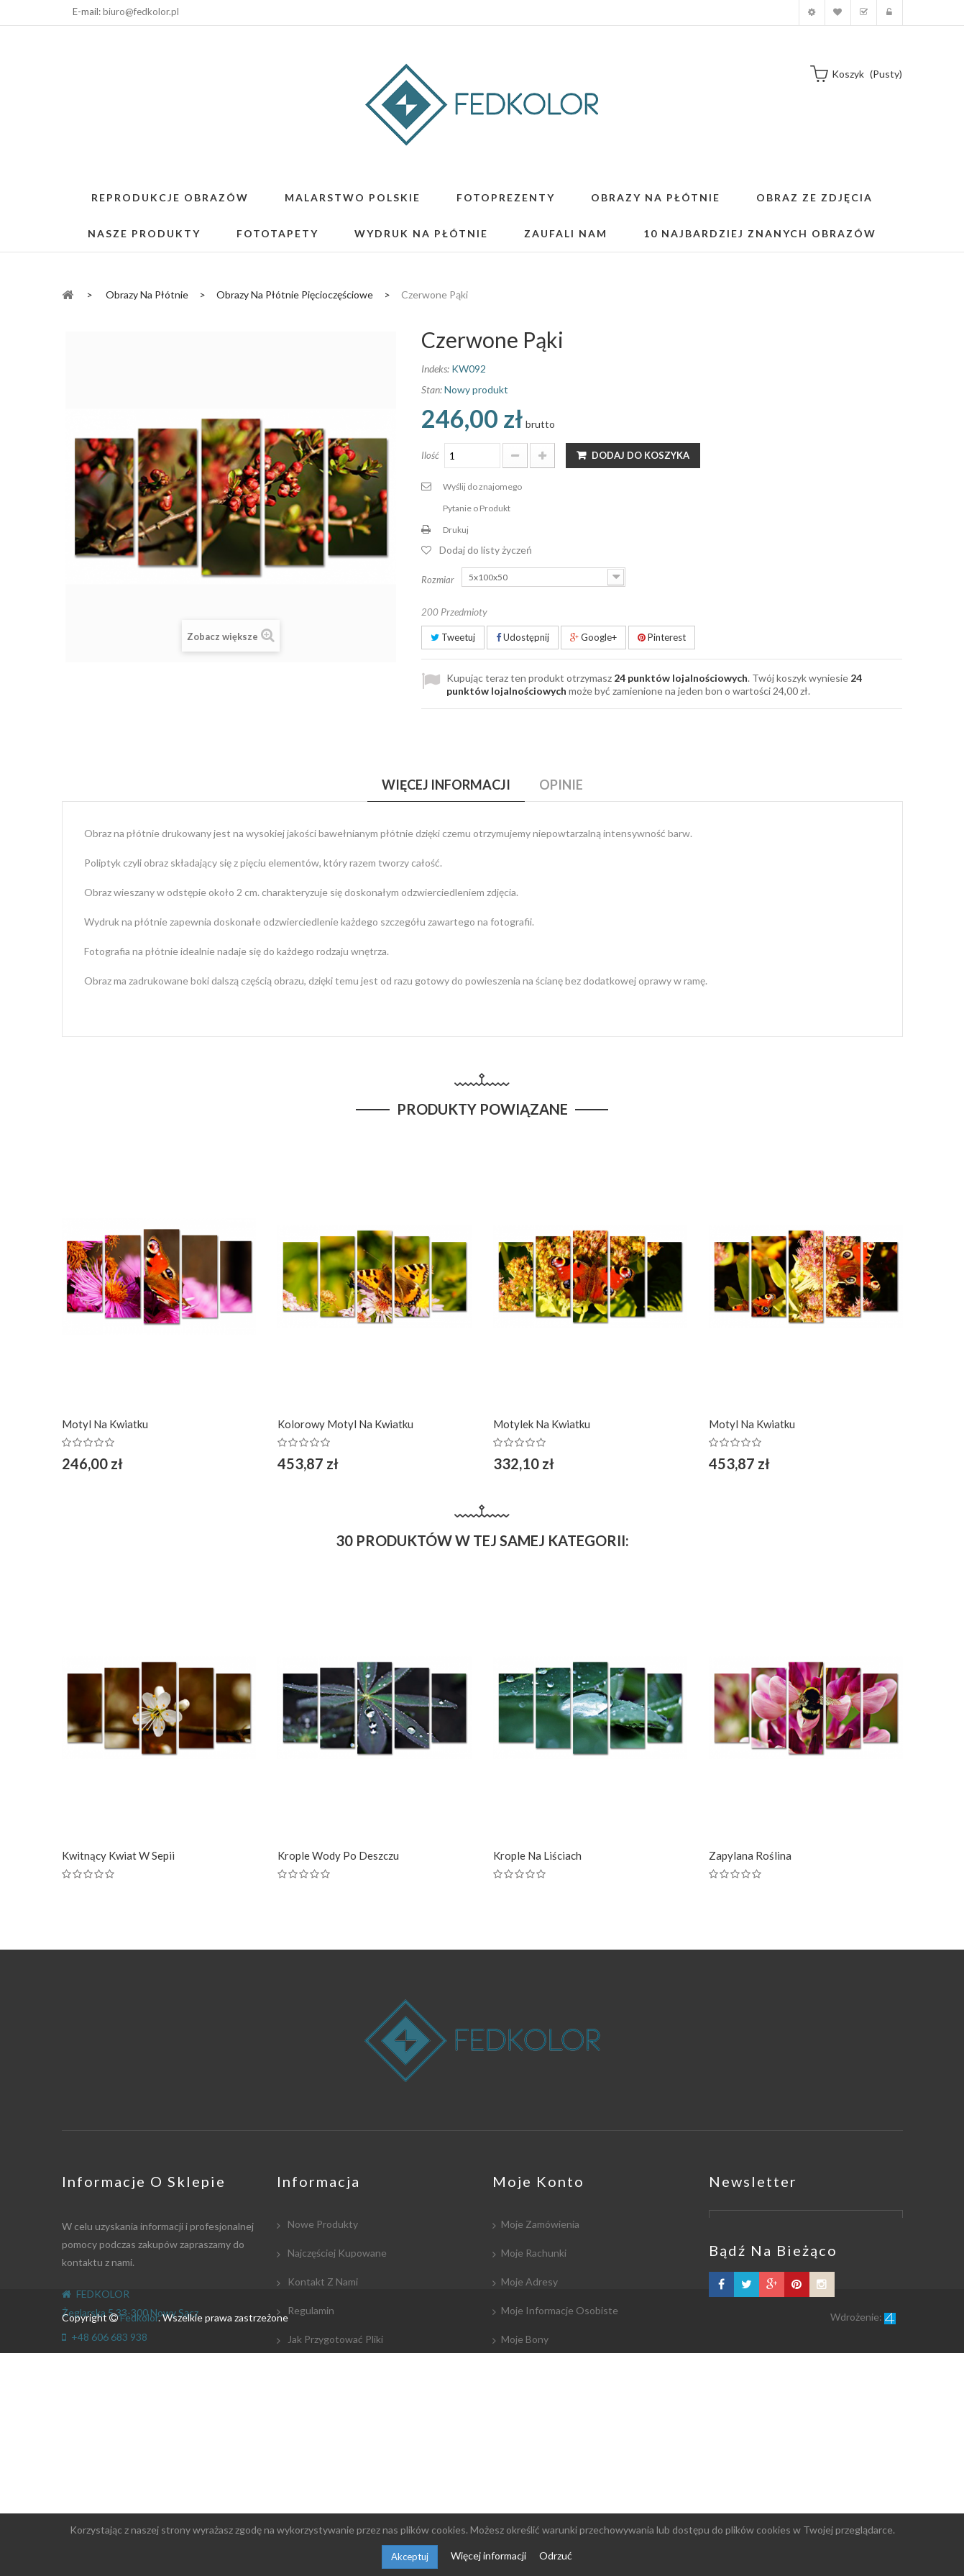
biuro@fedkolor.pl (141, 11)
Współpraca (313, 2368)
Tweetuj (453, 637)
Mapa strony (314, 2483)
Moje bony (524, 2339)
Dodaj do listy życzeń (485, 550)
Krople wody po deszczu (338, 1855)
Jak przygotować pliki (334, 2339)
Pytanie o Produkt (476, 508)
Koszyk (863, 12)
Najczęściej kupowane (336, 2253)
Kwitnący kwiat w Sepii (118, 1855)
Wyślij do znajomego (482, 486)
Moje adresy (529, 2281)
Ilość (430, 455)
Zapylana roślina (750, 1855)
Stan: (431, 389)
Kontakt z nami (321, 2281)
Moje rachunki (533, 2253)
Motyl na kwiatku (105, 1423)
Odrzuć (555, 2555)
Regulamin (309, 2310)
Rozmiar (438, 579)
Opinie (561, 785)
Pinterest (662, 637)
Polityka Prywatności (333, 2454)
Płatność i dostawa (330, 2396)
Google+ (593, 637)
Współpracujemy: (326, 2425)
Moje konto (812, 12)
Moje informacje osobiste (559, 2310)
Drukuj (456, 529)
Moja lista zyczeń (837, 12)
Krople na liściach (537, 1855)
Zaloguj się (889, 12)
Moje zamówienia (540, 2224)
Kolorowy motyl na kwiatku (345, 1423)
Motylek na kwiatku (541, 1423)
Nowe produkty (321, 2224)
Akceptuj (409, 2556)
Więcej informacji (489, 2555)
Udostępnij (522, 637)
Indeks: (435, 368)
